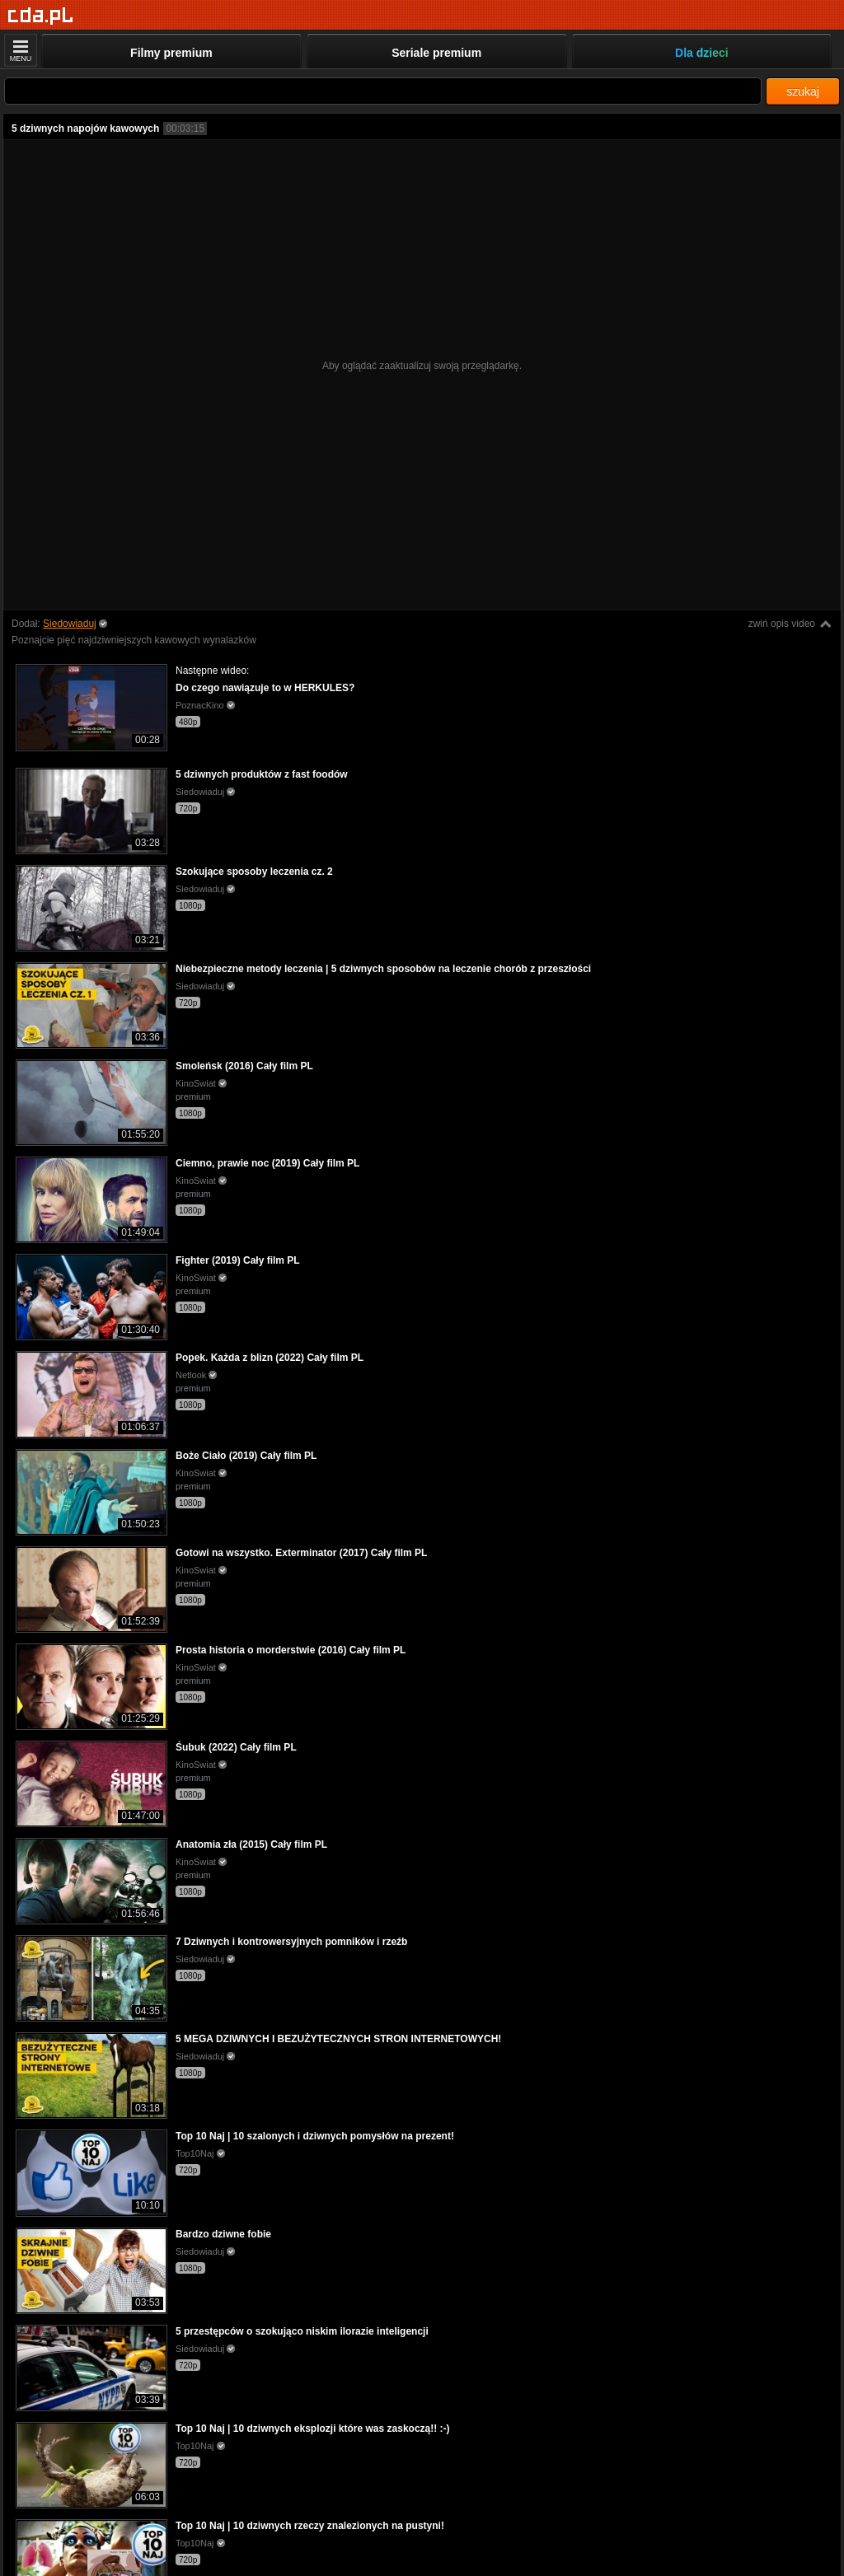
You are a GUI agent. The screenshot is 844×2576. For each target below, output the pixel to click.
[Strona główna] (40, 16)
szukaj (802, 91)
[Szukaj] (383, 91)
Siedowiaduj (69, 623)
